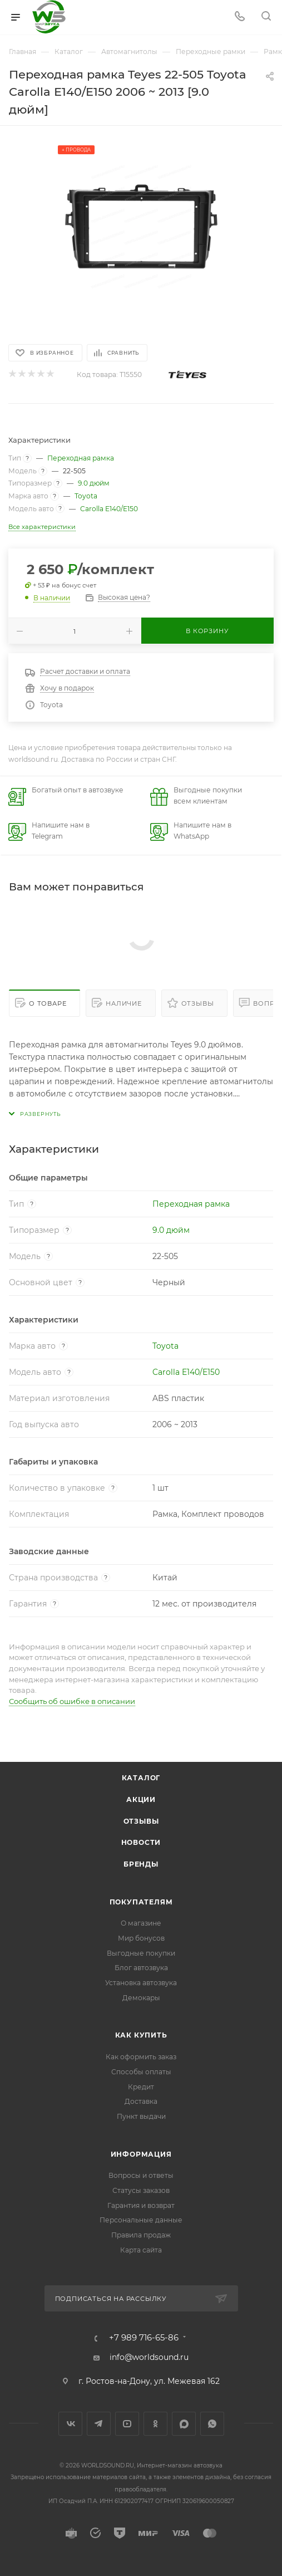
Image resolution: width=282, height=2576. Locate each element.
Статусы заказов (141, 2190)
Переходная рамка (80, 458)
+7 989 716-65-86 (144, 2338)
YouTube (127, 2424)
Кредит (141, 2087)
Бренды (141, 1864)
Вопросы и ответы (141, 2175)
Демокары (141, 1998)
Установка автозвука (141, 1982)
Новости (141, 1842)
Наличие (124, 1003)
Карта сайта (141, 2250)
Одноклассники (155, 2424)
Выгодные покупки (141, 1953)
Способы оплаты (141, 2072)
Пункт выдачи (141, 2116)
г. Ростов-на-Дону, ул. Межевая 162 (149, 2381)
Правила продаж (141, 2235)
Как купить (141, 2035)
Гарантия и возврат (141, 2205)
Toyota (86, 496)
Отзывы (197, 1003)
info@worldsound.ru (149, 2357)
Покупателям (141, 1902)
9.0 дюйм (94, 483)
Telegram (99, 2424)
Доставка (141, 2101)
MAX (184, 2424)
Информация (141, 2154)
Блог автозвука (141, 1967)
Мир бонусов (141, 1938)
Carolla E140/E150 (109, 509)
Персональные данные (141, 2220)
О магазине (141, 1923)
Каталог (141, 1778)
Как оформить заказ (141, 2057)
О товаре (47, 1003)
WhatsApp (212, 2424)
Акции (141, 1799)
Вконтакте (70, 2424)
